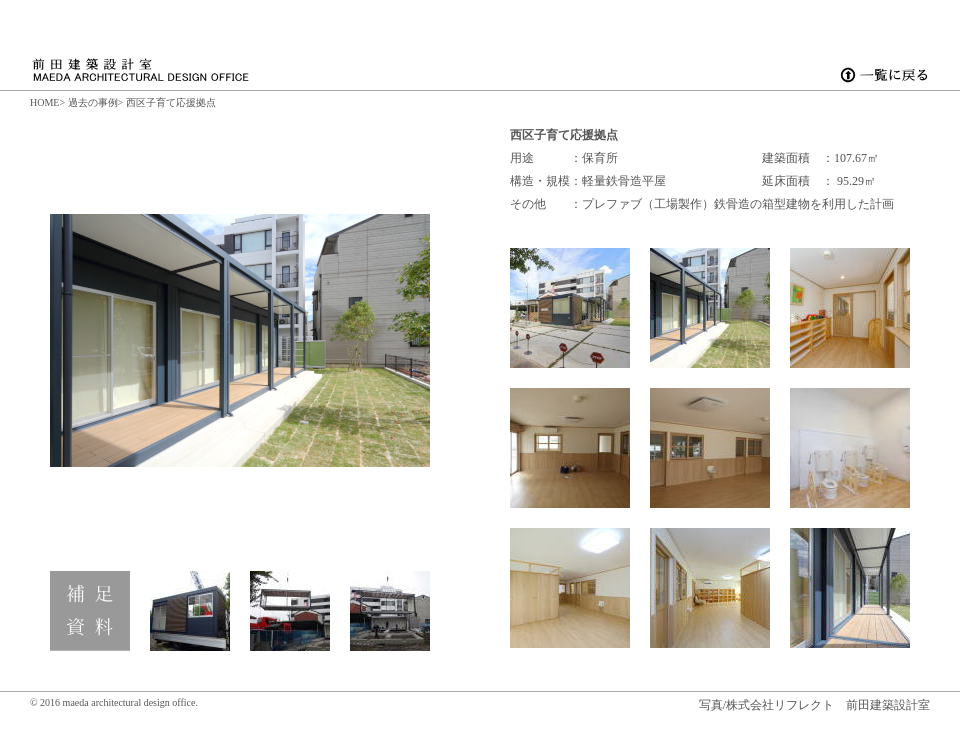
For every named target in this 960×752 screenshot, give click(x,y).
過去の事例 (93, 102)
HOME (44, 102)
